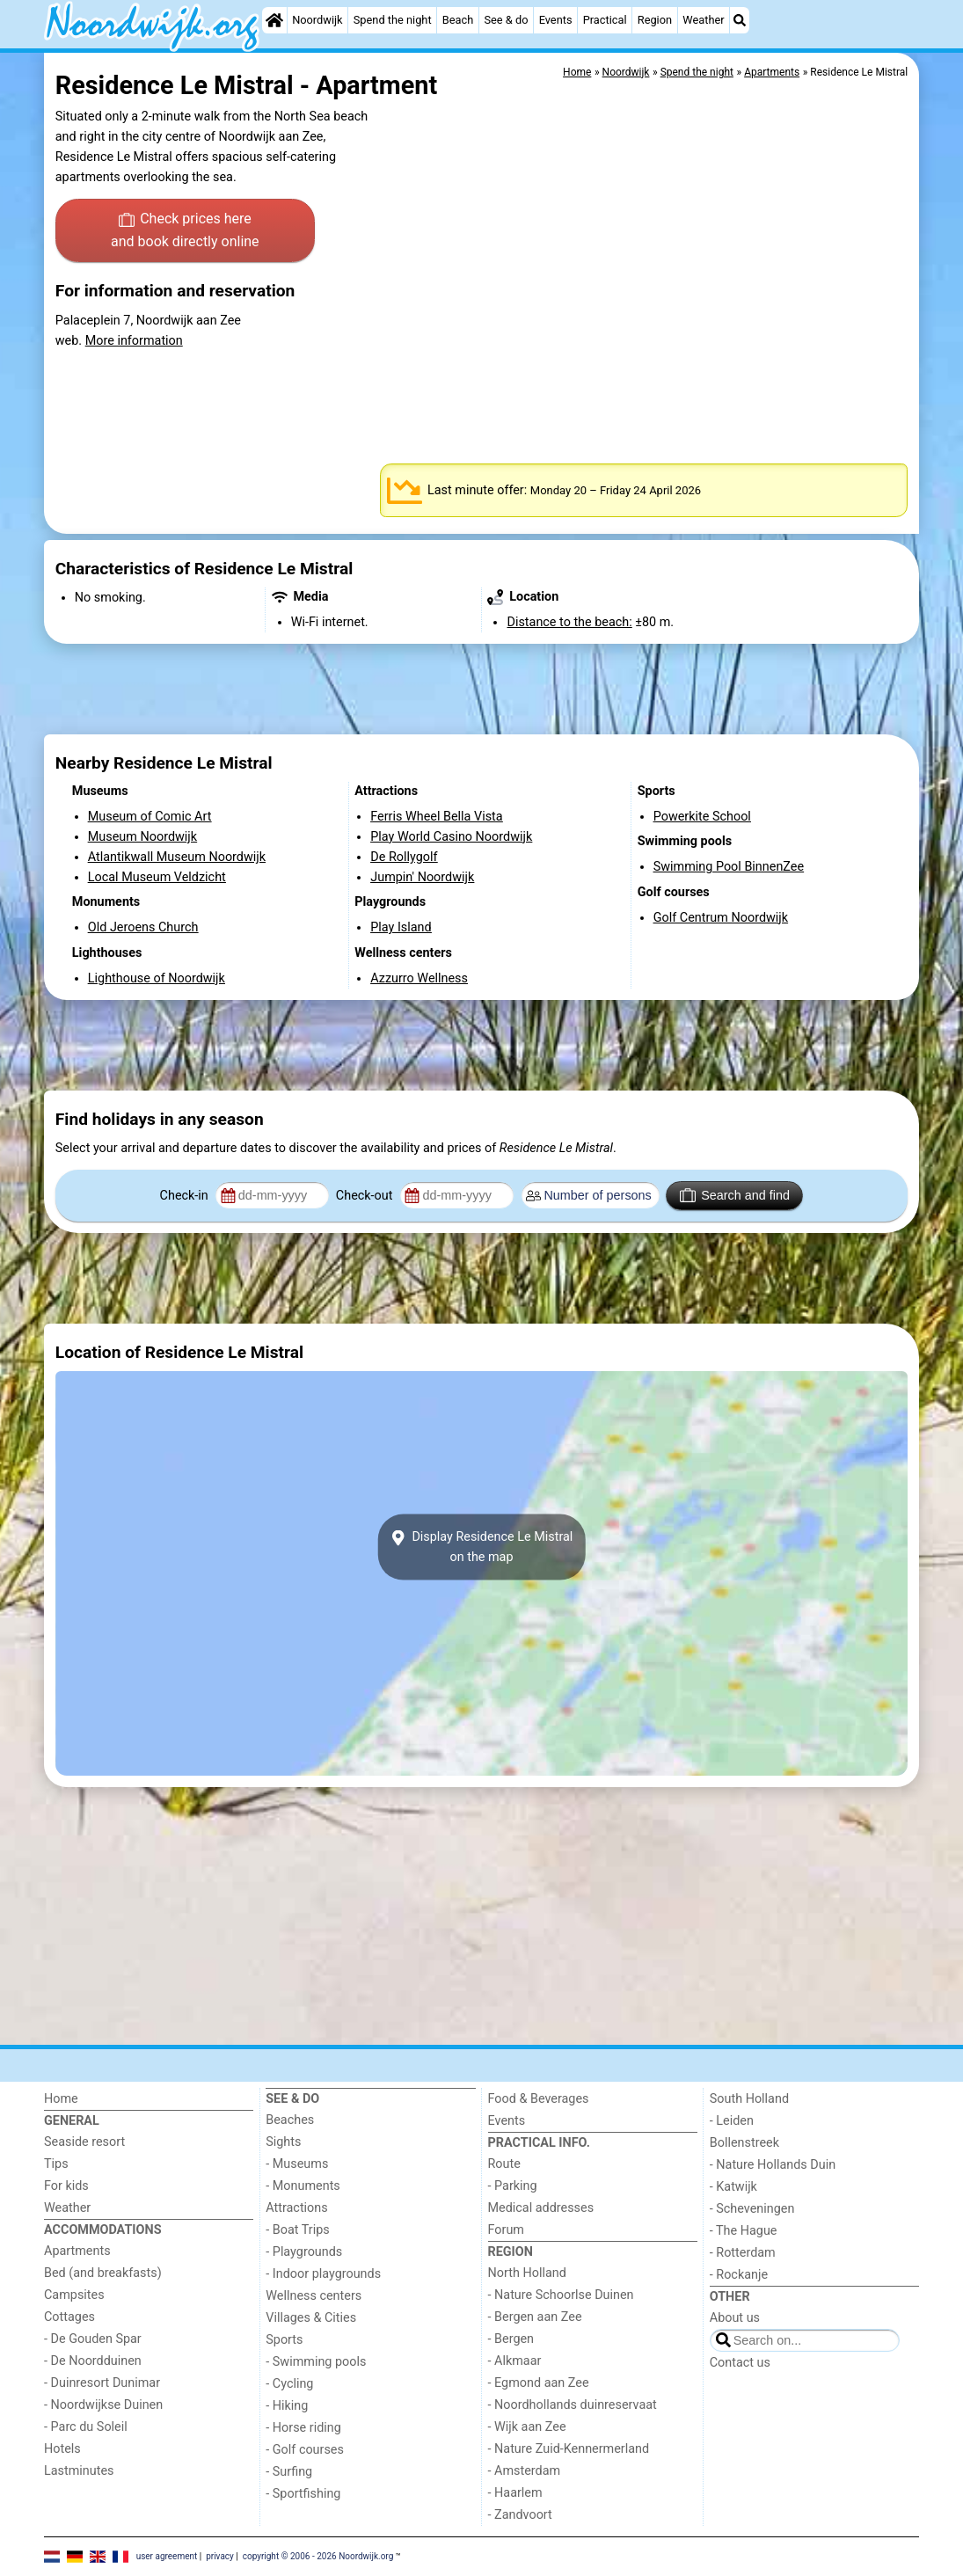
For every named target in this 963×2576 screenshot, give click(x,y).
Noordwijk (317, 19)
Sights (283, 2142)
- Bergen (511, 2339)
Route (504, 2163)
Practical (605, 19)
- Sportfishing (303, 2493)
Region (655, 19)
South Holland (749, 2098)
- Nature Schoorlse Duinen (561, 2295)
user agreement (167, 2556)
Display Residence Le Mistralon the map (481, 1547)
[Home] (274, 20)
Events (556, 19)
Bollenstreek (744, 2142)
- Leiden (732, 2120)
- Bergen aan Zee (535, 2317)
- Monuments (303, 2185)
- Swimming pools (316, 2361)
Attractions (296, 2207)
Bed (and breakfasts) (103, 2273)
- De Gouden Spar (93, 2339)
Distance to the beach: (569, 622)
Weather (703, 19)
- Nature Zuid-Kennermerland (569, 2448)
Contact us (740, 2362)
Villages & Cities (311, 2317)
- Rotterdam (743, 2252)
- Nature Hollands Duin (772, 2164)
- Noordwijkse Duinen (103, 2404)
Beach (457, 19)
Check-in (186, 1195)
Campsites (74, 2295)
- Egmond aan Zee (538, 2382)
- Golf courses (305, 2449)
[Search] (739, 20)
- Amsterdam (524, 2470)
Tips (56, 2163)
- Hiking (287, 2405)
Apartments (77, 2251)
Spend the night (393, 19)
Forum (506, 2229)
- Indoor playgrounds (323, 2273)
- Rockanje (739, 2274)
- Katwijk (733, 2186)
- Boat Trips (298, 2229)
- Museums (297, 2163)
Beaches (290, 2120)
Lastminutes (78, 2470)
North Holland (527, 2273)
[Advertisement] (481, 688)
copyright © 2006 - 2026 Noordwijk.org (318, 2556)
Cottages (69, 2317)
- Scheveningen (752, 2208)
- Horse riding (303, 2427)
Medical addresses (541, 2207)
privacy (220, 2556)
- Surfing (289, 2471)
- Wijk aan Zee (527, 2426)
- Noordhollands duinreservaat (572, 2404)
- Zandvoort (520, 2514)
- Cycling (289, 2383)
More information (134, 340)
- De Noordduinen (93, 2360)
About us (735, 2317)
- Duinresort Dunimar (102, 2382)
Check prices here (185, 231)
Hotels (62, 2448)
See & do (506, 19)
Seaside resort (84, 2142)
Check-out (366, 1195)
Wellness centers (313, 2295)
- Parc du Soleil (86, 2426)
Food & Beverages (538, 2098)
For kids (66, 2185)
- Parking (512, 2185)
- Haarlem (515, 2492)
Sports (284, 2339)
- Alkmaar (515, 2360)
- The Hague (743, 2230)
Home (61, 2098)
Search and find (735, 1195)
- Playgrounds (304, 2251)
